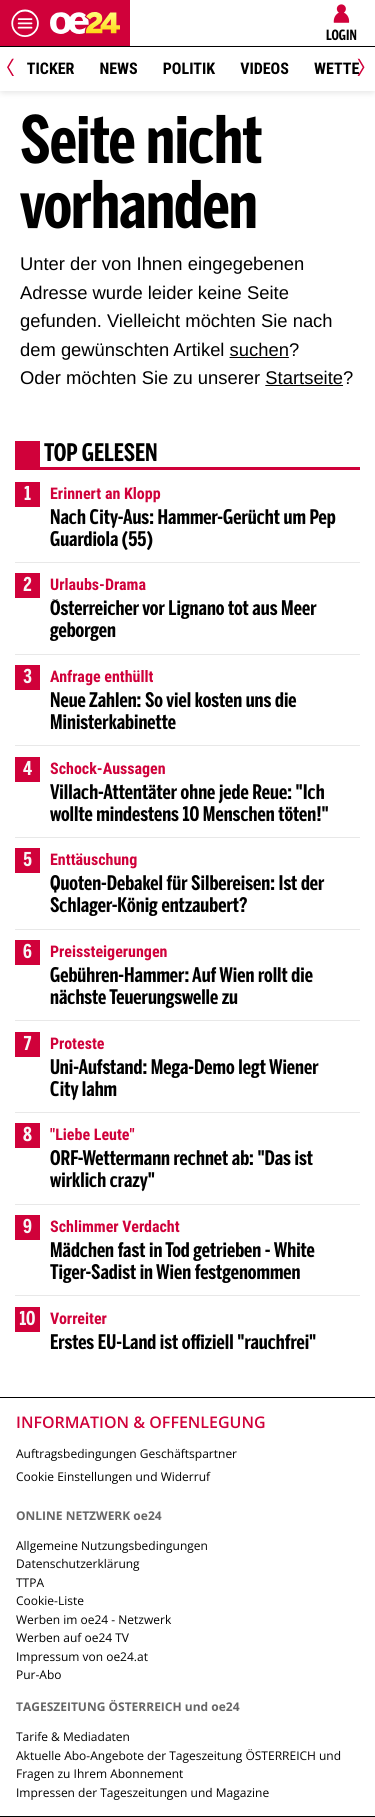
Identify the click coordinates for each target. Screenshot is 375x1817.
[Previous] (17, 69)
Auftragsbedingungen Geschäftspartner (126, 1453)
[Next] (357, 69)
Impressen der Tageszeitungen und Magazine (142, 1792)
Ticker (51, 68)
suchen (259, 349)
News (118, 68)
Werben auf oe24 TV (72, 1637)
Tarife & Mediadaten (73, 1736)
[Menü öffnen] (25, 23)
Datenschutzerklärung (78, 1563)
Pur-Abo (39, 1674)
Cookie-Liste (50, 1600)
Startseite (304, 377)
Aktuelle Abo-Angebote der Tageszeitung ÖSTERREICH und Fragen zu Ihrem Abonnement (178, 1764)
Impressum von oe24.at (82, 1656)
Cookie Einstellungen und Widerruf (113, 1476)
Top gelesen (101, 455)
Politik (189, 68)
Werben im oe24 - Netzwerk (93, 1619)
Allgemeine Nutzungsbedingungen (112, 1545)
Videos (264, 68)
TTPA (30, 1582)
